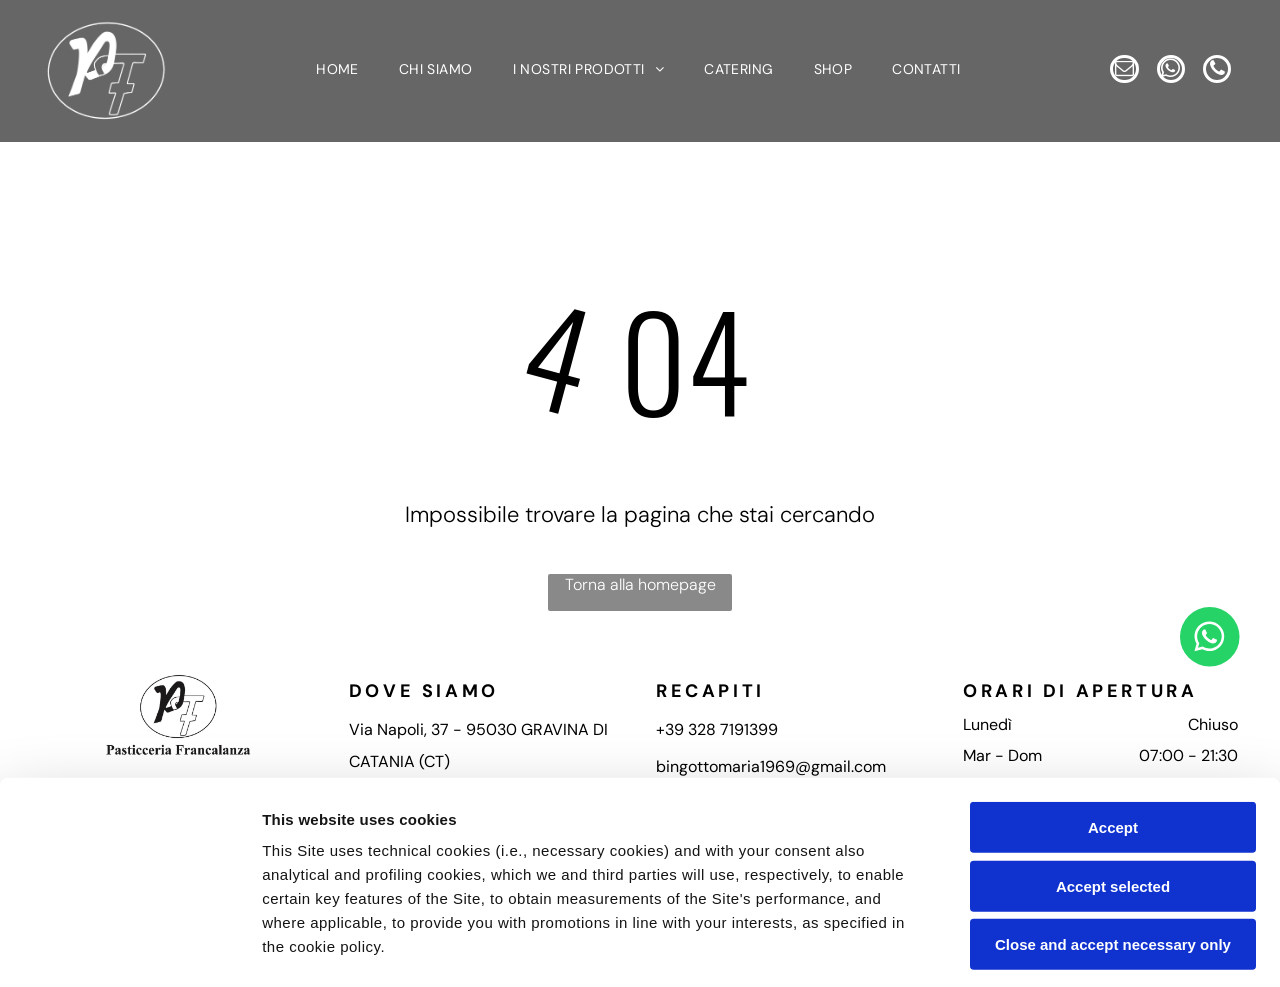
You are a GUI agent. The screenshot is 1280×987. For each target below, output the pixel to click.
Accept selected (1113, 736)
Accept (1113, 677)
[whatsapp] (1198, 51)
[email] (1143, 51)
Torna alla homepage (640, 587)
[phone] (1170, 93)
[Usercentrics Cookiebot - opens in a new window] (129, 948)
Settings (1017, 947)
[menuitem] (337, 73)
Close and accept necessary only (1113, 794)
